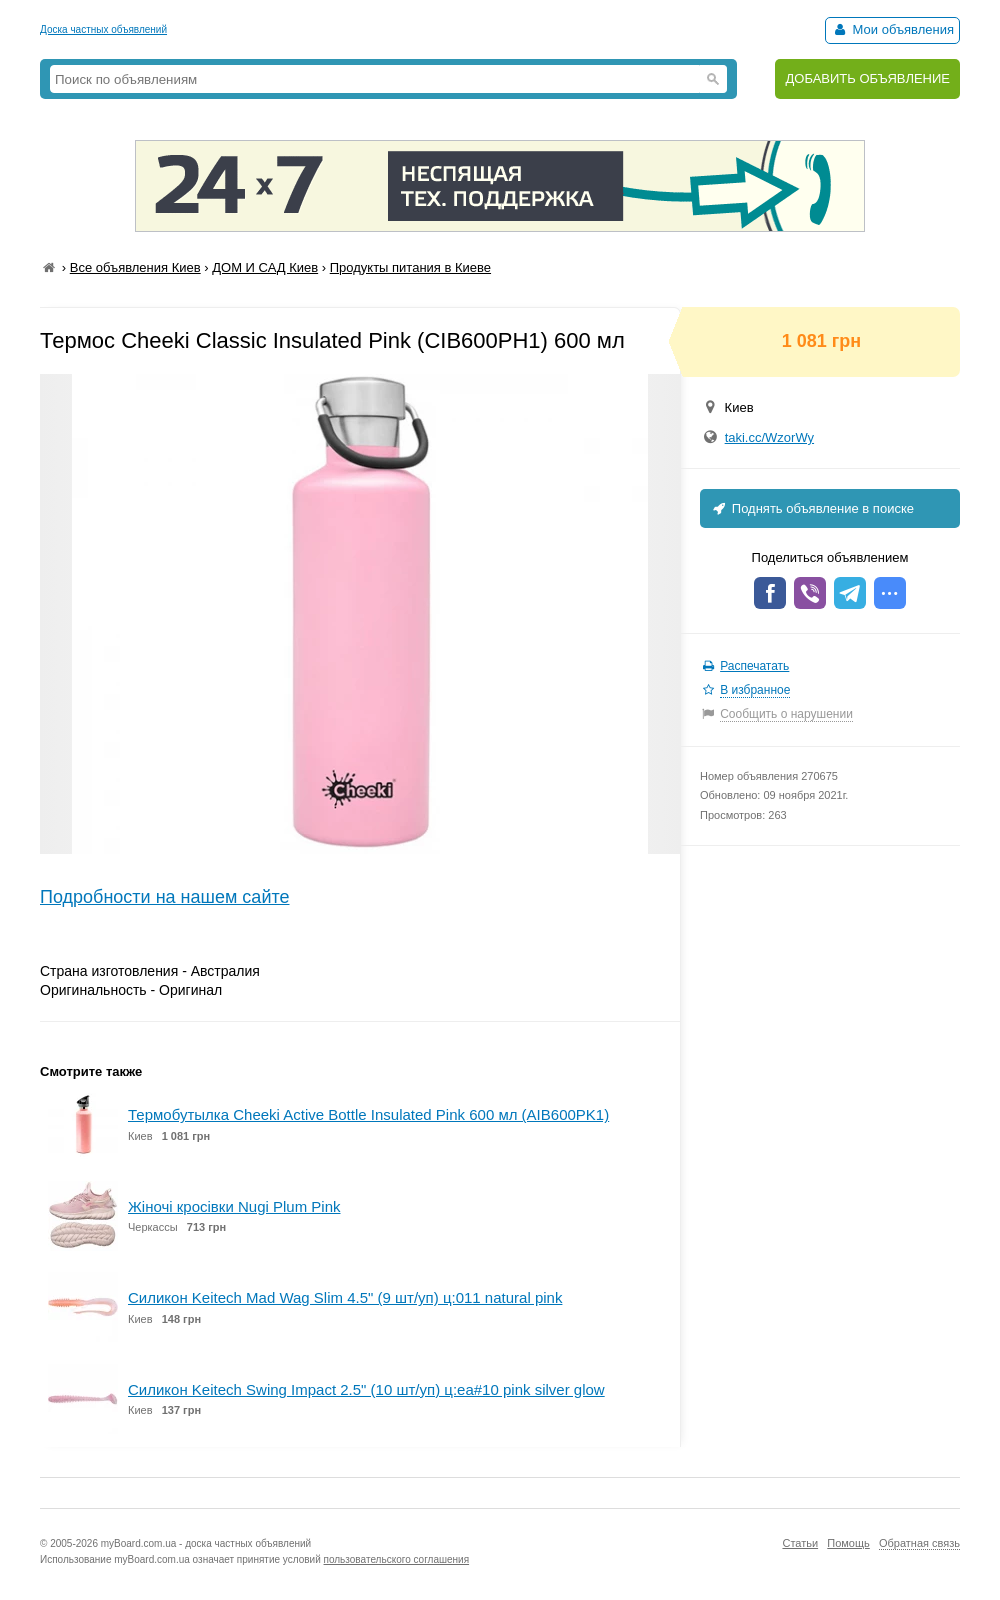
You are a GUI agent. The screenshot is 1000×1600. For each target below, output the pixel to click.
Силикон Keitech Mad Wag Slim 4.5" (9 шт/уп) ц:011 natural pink (345, 1297)
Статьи (800, 1543)
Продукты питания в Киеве (410, 267)
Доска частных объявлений (103, 29)
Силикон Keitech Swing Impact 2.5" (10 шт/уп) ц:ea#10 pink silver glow (366, 1389)
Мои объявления (892, 29)
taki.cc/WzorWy (769, 437)
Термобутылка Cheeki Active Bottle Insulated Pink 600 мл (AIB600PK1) (368, 1114)
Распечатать (754, 666)
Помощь (848, 1543)
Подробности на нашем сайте (165, 897)
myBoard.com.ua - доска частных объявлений (206, 1543)
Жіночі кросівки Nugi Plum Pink (234, 1206)
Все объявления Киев (135, 267)
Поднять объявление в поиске (812, 508)
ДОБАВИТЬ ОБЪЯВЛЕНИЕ (867, 78)
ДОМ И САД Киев (265, 267)
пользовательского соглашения (397, 1559)
